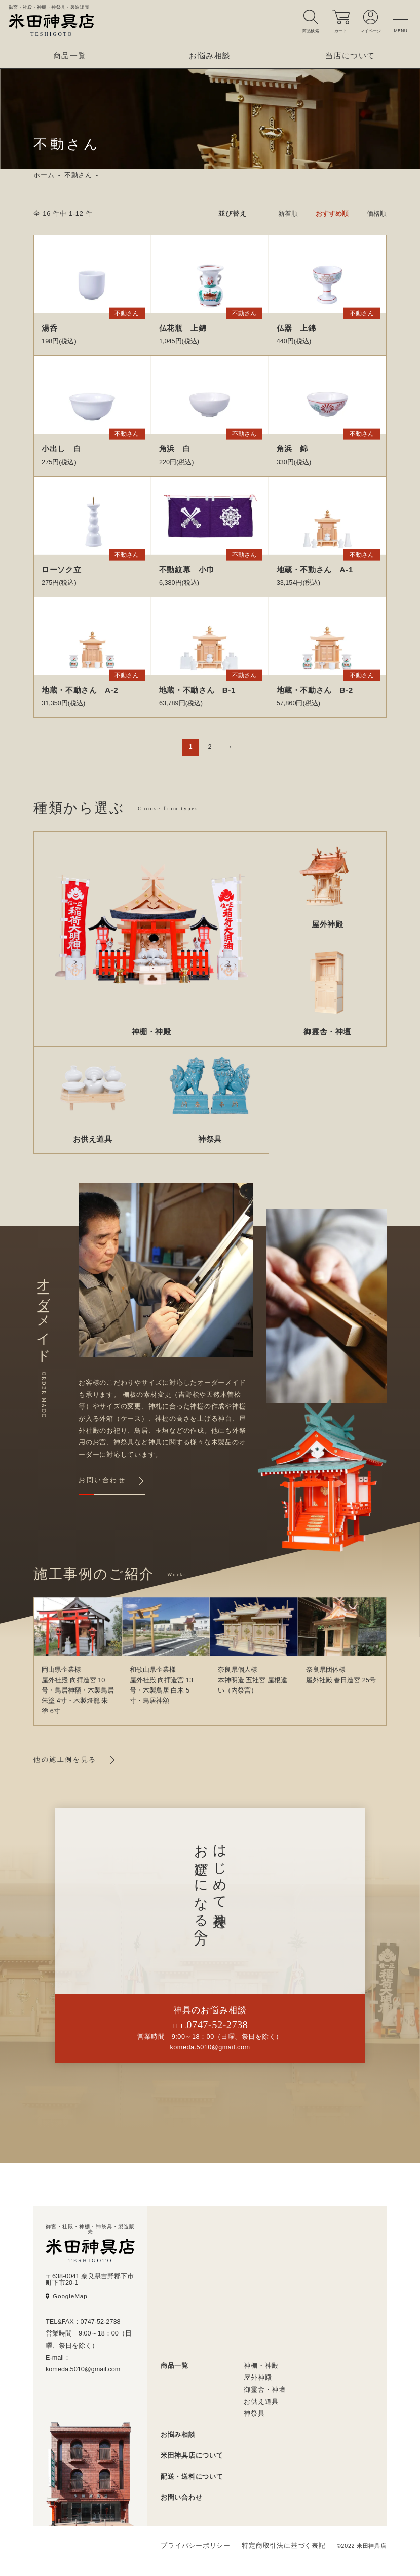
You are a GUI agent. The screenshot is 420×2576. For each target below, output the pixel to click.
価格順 (377, 213)
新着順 (288, 213)
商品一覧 (70, 55)
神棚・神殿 (261, 2365)
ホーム (43, 175)
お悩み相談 (210, 55)
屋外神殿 (258, 2377)
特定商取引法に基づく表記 (283, 2545)
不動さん (78, 175)
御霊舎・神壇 (265, 2389)
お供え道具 (261, 2401)
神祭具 (254, 2413)
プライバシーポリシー (196, 2545)
